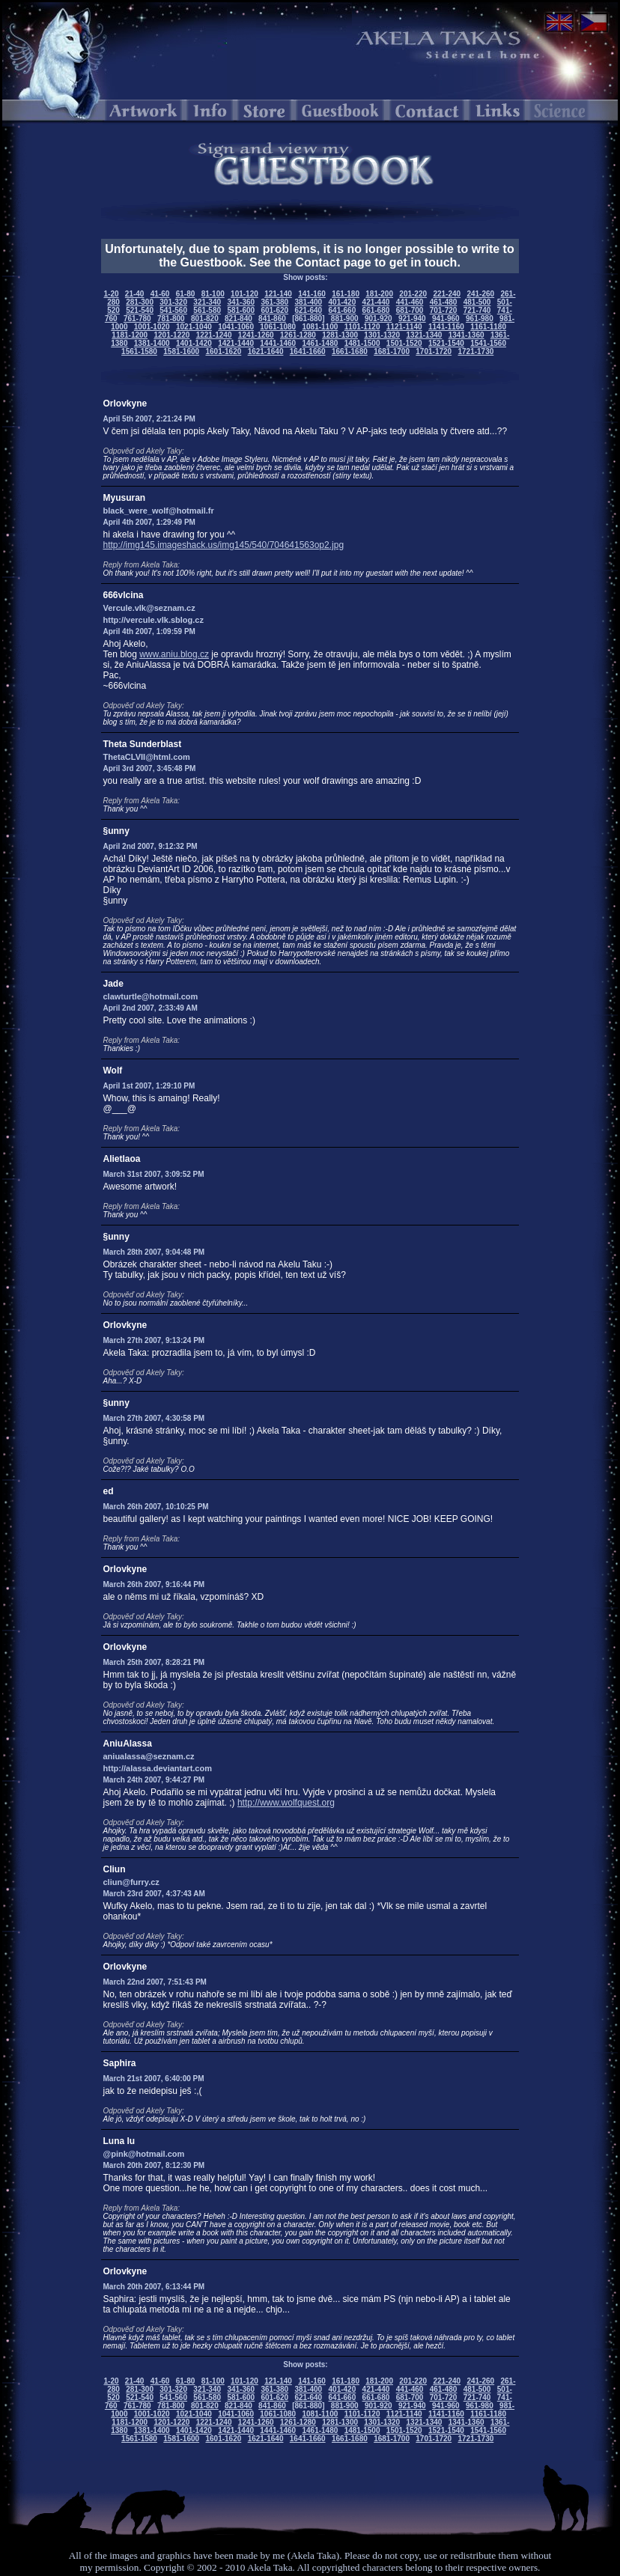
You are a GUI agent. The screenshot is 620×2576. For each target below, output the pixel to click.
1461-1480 (320, 343)
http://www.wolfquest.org (286, 1802)
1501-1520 (404, 343)
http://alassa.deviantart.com (158, 1768)
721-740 (477, 310)
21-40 (135, 294)
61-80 (185, 294)
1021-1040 (194, 327)
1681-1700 (392, 351)
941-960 (446, 318)
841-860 (272, 318)
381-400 (308, 302)
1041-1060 (236, 327)
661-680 (376, 310)
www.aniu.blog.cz (174, 654)
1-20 (111, 294)
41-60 (160, 294)
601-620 (274, 310)
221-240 (447, 294)
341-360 (241, 302)
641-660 (342, 310)
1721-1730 (475, 351)
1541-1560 (488, 343)
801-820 (205, 318)
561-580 (207, 310)
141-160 (312, 294)
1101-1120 (362, 327)
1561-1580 (139, 351)
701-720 (444, 310)
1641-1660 (308, 351)
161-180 (345, 294)
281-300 (140, 302)
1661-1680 (350, 351)
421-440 (376, 302)
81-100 (213, 294)
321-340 (207, 302)
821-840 (238, 318)
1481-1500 (362, 343)
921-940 (412, 318)
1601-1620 (223, 351)
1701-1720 (434, 351)
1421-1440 (236, 343)
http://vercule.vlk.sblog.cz (153, 619)
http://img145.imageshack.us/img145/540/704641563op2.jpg (223, 545)
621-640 (308, 310)
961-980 (479, 318)
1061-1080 (278, 327)
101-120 (244, 294)
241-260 (480, 294)
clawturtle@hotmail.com (150, 996)
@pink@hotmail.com (144, 2153)
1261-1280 (298, 335)
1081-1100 (320, 327)
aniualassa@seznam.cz (149, 1756)
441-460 (410, 302)
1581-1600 (181, 351)
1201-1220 (172, 335)
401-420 (342, 302)
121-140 (278, 294)
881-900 (345, 318)
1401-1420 (194, 343)
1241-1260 (256, 335)
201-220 (413, 294)
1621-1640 (266, 351)
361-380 (274, 302)
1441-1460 (278, 343)
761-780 (137, 318)
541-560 (173, 310)
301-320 (173, 302)
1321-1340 (425, 335)
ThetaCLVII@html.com (146, 756)
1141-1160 (446, 327)
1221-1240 (214, 335)
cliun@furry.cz (131, 1882)
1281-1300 (340, 335)
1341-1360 (466, 335)
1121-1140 (404, 327)
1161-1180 (488, 327)
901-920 (378, 318)
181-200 (379, 294)
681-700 (410, 310)
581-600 (241, 310)
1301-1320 (382, 335)
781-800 (171, 318)
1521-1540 (446, 343)
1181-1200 (130, 335)
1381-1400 (152, 343)
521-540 (140, 310)
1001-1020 (152, 327)
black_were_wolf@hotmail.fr (158, 510)
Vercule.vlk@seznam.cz (149, 607)
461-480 (444, 302)
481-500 (477, 302)
